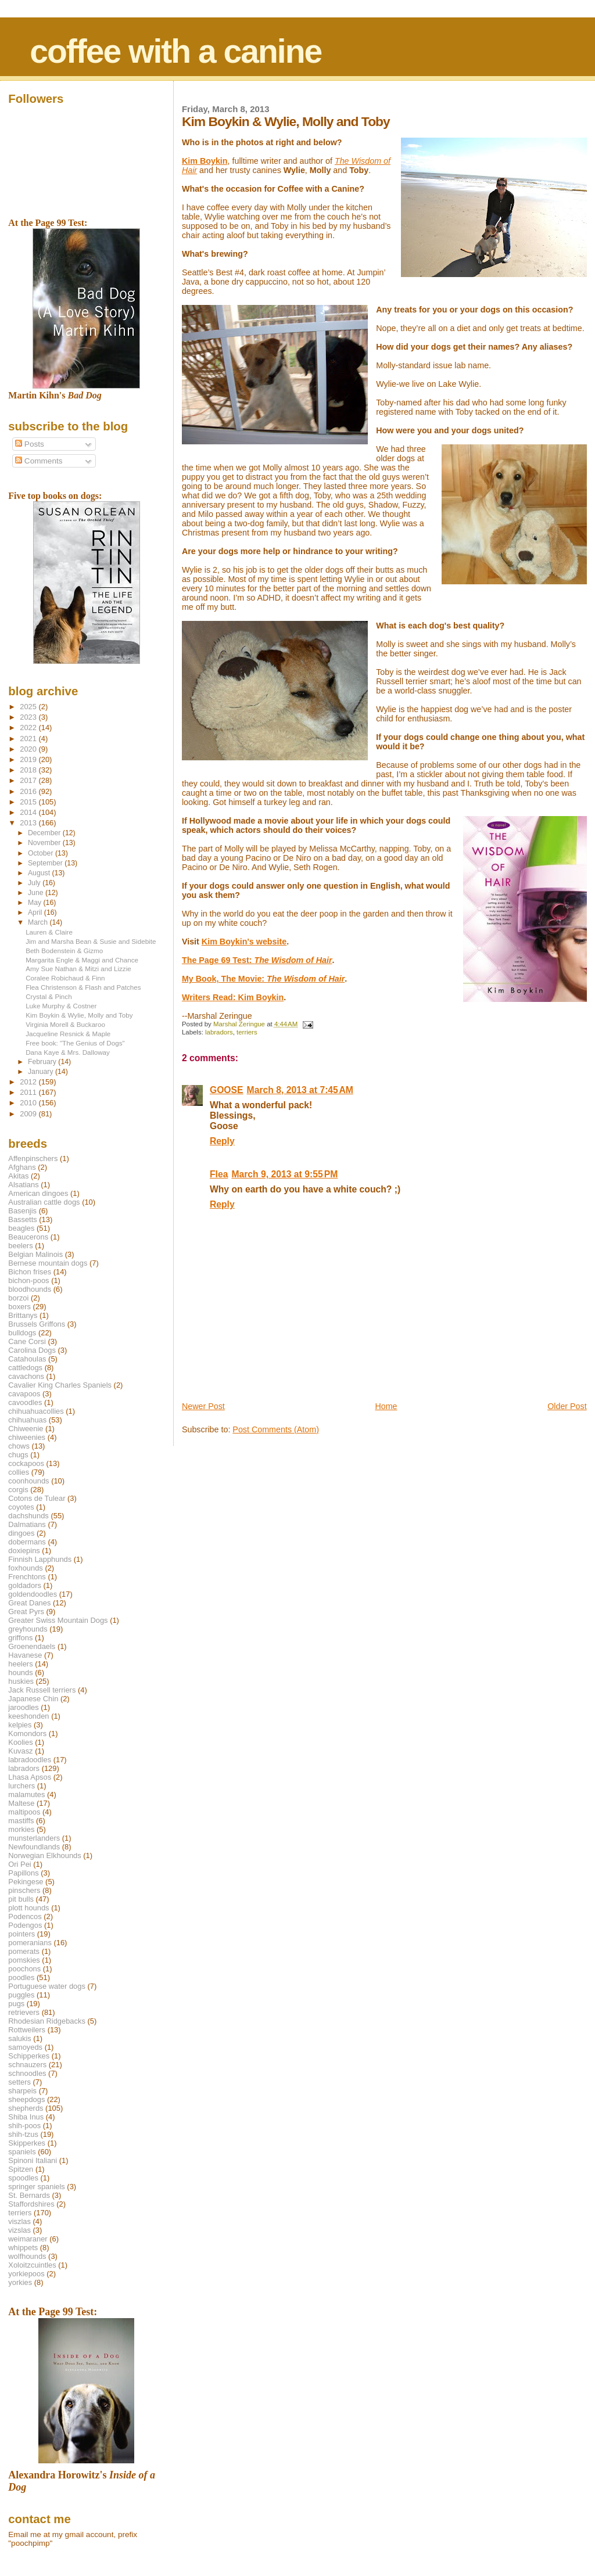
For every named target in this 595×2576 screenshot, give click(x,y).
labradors (219, 1032)
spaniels (21, 2151)
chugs (18, 1454)
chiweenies (26, 1437)
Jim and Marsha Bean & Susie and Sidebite (91, 941)
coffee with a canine (175, 51)
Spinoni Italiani (32, 2160)
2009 (29, 1113)
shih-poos (24, 2125)
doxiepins (24, 1550)
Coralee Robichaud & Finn (65, 978)
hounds (20, 1672)
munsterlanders (34, 1838)
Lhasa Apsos (29, 1777)
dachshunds (28, 1515)
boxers (19, 1306)
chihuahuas (27, 1419)
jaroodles (23, 1707)
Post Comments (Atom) (275, 1429)
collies (18, 1472)
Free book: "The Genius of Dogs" (75, 1043)
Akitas (18, 1176)
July (35, 883)
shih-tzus (23, 2134)
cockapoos (26, 1463)
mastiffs (21, 1820)
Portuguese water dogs (46, 1986)
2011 (29, 1092)
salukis (19, 2038)
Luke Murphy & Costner (61, 1005)
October (41, 853)
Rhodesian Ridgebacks (46, 2021)
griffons (20, 1637)
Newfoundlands (34, 1846)
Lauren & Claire (49, 932)
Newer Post (203, 1406)
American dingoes (38, 1193)
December (45, 833)
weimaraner (27, 2238)
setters (19, 2082)
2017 (29, 780)
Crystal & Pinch (48, 996)
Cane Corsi (26, 1341)
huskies (21, 1681)
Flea (219, 1174)
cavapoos (24, 1393)
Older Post (567, 1406)
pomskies (24, 1960)
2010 (29, 1102)
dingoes (21, 1533)
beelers (20, 1245)
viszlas (19, 2221)
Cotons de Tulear (36, 1498)
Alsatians (23, 1184)
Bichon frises (29, 1271)
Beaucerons (28, 1237)
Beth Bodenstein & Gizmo (64, 950)
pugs (16, 2003)
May (36, 903)
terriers (246, 1032)
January (41, 1072)
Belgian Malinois (35, 1254)
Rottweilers (26, 2029)
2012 (29, 1081)
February (43, 1062)
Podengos (25, 1925)
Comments (38, 461)
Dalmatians (26, 1524)
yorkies (20, 2282)
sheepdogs (26, 2099)
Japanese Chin (33, 1698)
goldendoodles (32, 1594)
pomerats (24, 1951)
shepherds (25, 2108)
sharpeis (22, 2090)
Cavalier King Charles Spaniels (60, 1385)
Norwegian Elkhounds (44, 1855)
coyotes (21, 1507)
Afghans (21, 1167)
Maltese (21, 1803)
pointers (21, 1934)
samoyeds (25, 2047)
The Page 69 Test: (257, 960)
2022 (29, 727)
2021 (29, 738)
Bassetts (22, 1219)
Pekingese (25, 1881)
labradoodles (29, 1759)
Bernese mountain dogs (47, 1263)
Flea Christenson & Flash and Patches (83, 987)
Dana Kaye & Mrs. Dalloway (68, 1052)
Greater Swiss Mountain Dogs (57, 1620)
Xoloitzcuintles (32, 2265)
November (45, 843)
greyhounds (27, 1629)
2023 (29, 717)
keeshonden (28, 1716)
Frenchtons (27, 1576)
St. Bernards (29, 2195)
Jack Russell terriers (42, 1690)
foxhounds (25, 1568)
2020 (29, 749)
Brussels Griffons (36, 1324)
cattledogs (25, 1367)
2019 (29, 759)
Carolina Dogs (32, 1350)
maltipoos (24, 1812)
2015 (29, 801)
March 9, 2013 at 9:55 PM (284, 1174)
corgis (18, 1489)
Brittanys (22, 1315)
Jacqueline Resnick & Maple (68, 1033)
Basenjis (22, 1210)
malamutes (26, 1794)
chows (19, 1446)
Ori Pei (19, 1864)
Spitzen (20, 2169)
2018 (29, 770)
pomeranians (30, 1942)
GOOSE (226, 1090)
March (38, 922)
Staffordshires (31, 2204)
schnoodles (27, 2073)
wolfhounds (27, 2256)
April (36, 912)
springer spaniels (36, 2186)
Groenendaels (31, 1646)
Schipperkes (28, 2056)
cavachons (26, 1376)
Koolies (20, 1742)
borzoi (18, 1298)
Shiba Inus (26, 2116)
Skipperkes (26, 2143)
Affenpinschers (33, 1158)
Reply (222, 1141)
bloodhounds (29, 1289)
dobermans (27, 1541)
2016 (29, 791)
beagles (21, 1228)
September (46, 863)
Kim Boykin (205, 161)
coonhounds (28, 1480)
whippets (23, 2247)
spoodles (23, 2177)
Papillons (23, 1873)
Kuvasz (20, 1751)
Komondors (27, 1733)
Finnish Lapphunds (39, 1559)
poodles (21, 1977)
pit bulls (21, 1899)
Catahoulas (27, 1359)
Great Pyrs (26, 1611)
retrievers (24, 2012)
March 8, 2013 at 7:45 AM (300, 1090)
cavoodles (25, 1402)
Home (386, 1406)
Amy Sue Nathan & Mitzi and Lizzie (78, 968)
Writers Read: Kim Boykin (233, 997)
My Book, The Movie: (263, 978)
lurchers (21, 1785)
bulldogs (22, 1332)
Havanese (25, 1655)
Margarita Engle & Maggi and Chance (82, 960)
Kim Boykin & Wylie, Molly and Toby (79, 1015)
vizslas (19, 2230)
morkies (21, 1829)
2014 (29, 812)
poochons (24, 1968)
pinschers (24, 1890)
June (36, 893)
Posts (29, 444)
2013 (29, 822)
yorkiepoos (26, 2273)
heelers (20, 1663)
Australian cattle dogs (44, 1202)
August (40, 873)
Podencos (24, 1916)
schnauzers (27, 2064)
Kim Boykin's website (244, 941)
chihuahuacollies (35, 1411)
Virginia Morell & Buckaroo (65, 1024)
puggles (21, 1995)
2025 (29, 706)
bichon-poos (28, 1280)
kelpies (19, 1724)
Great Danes (29, 1602)
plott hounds (28, 1907)
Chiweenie (25, 1428)
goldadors (24, 1585)
